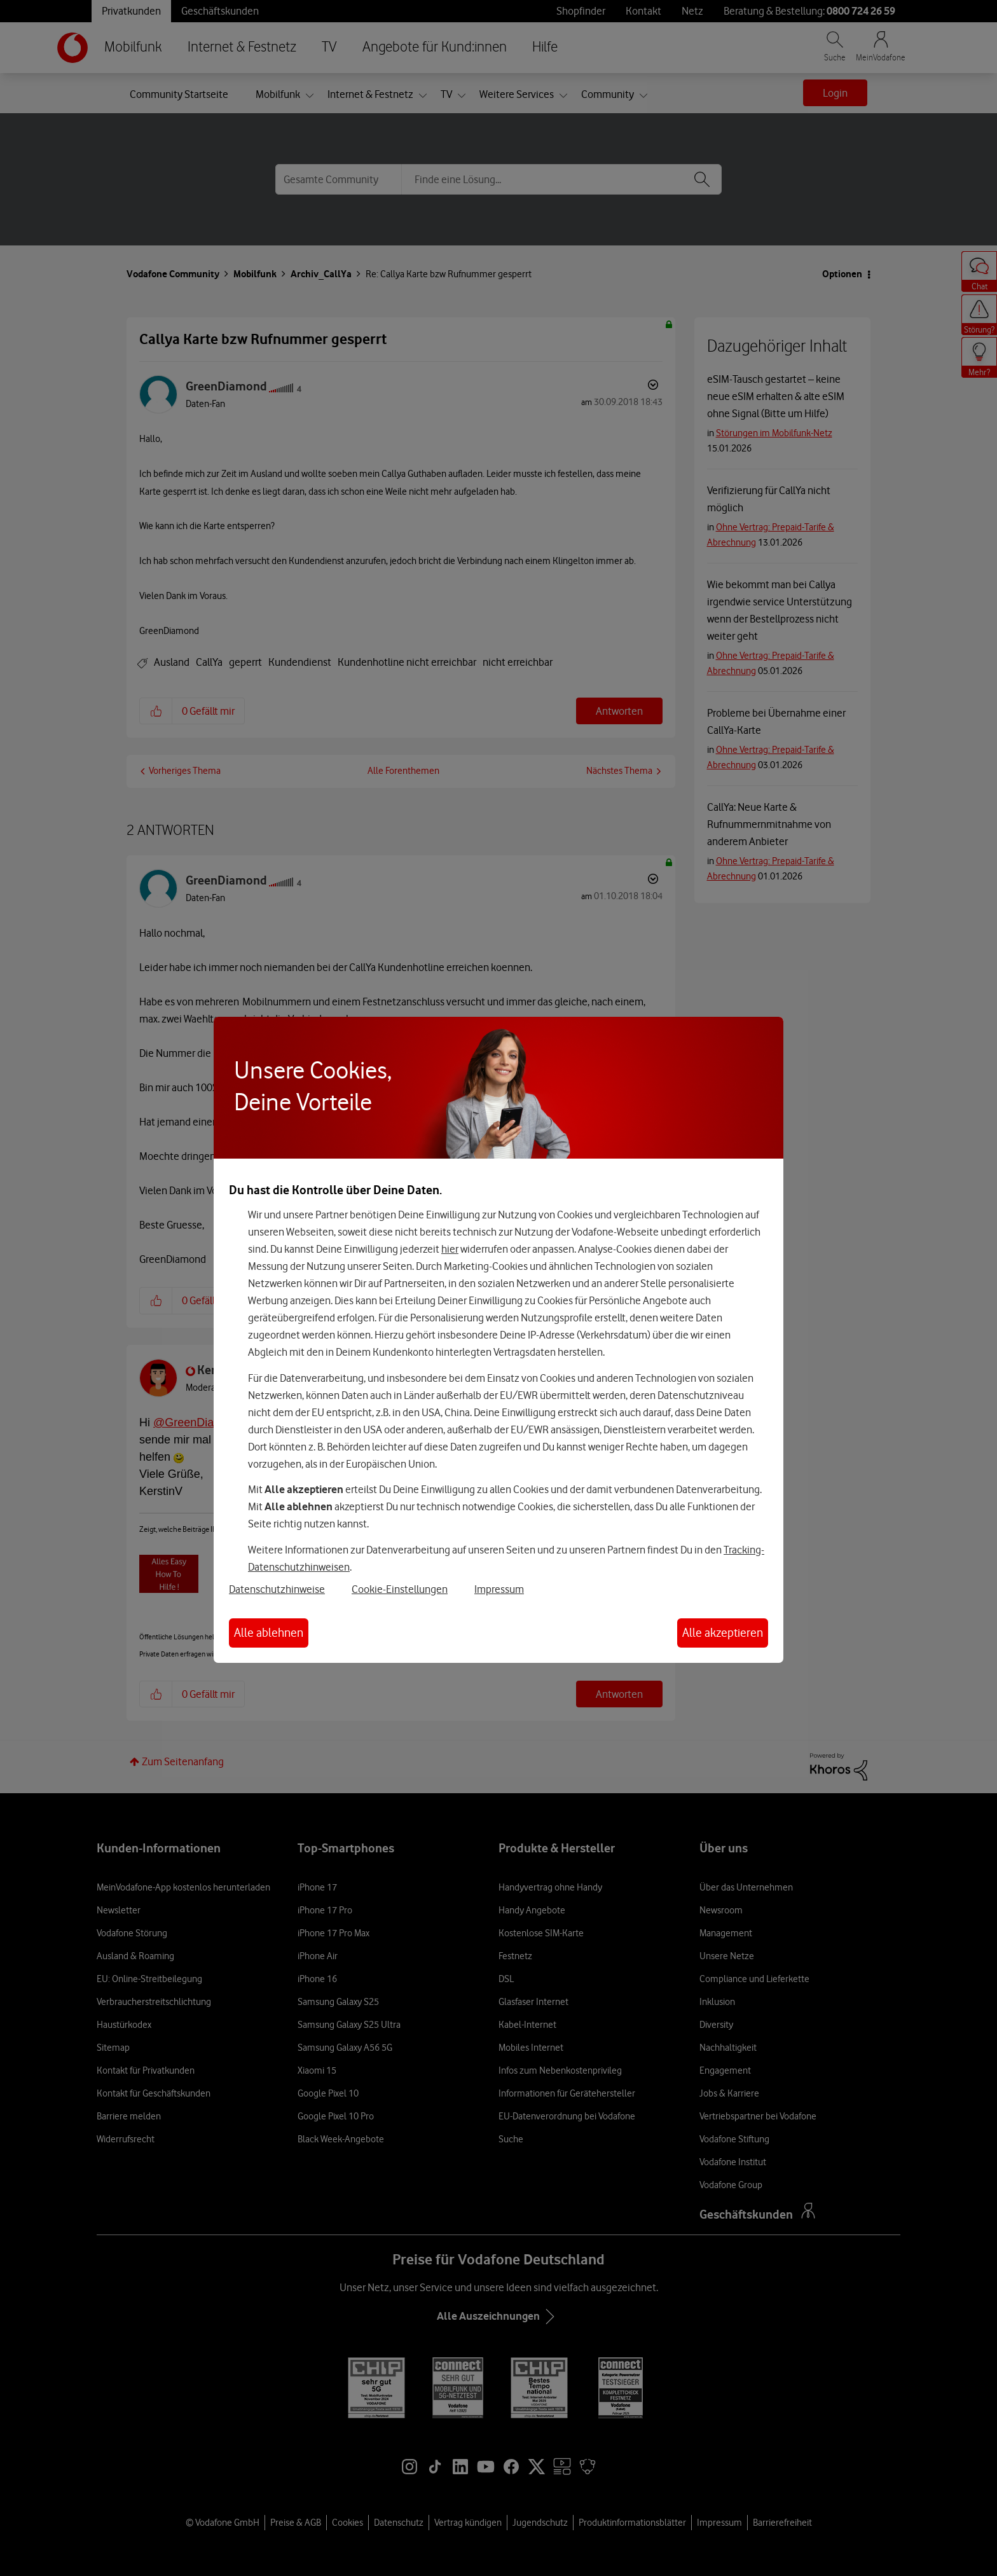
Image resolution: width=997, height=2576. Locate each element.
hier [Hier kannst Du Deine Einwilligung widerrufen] (449, 1249)
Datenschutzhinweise (277, 1589)
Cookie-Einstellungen (400, 1589)
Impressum (499, 1589)
